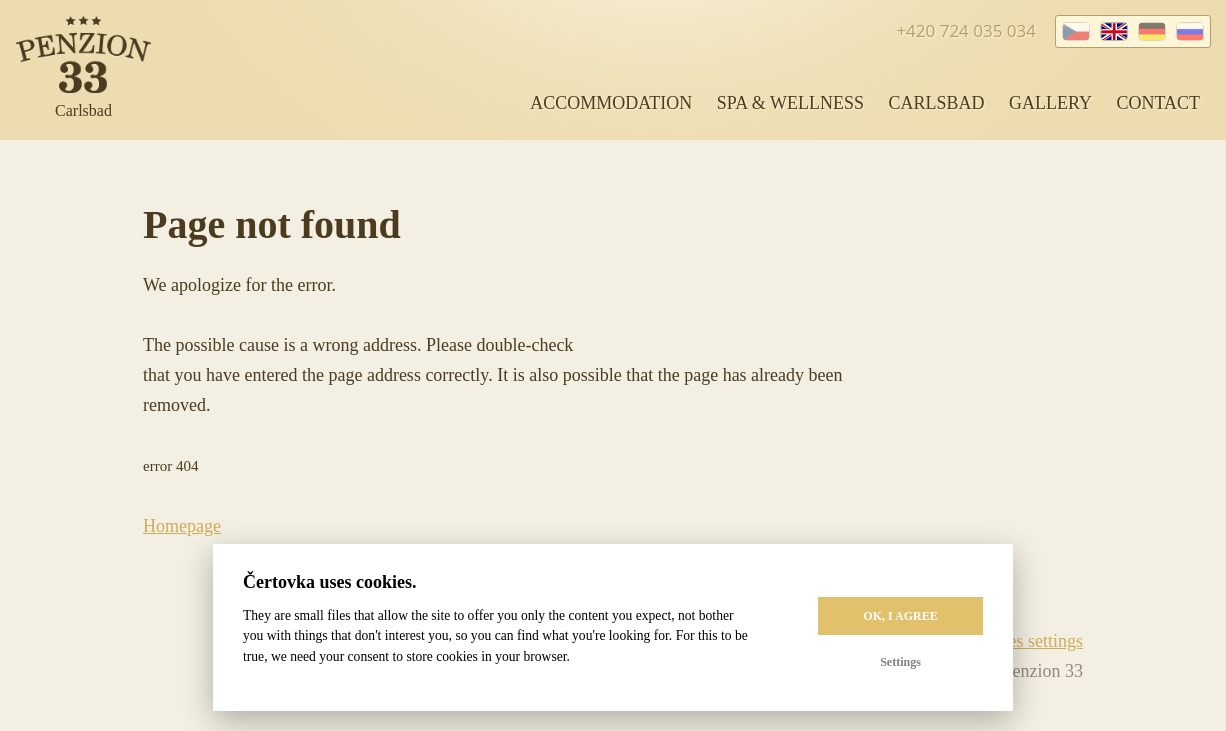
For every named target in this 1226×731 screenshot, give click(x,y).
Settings (900, 662)
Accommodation (611, 103)
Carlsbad (936, 103)
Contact (1158, 103)
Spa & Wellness (790, 103)
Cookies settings (1023, 641)
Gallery (1050, 103)
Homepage (182, 526)
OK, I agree (900, 616)
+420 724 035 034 (966, 30)
